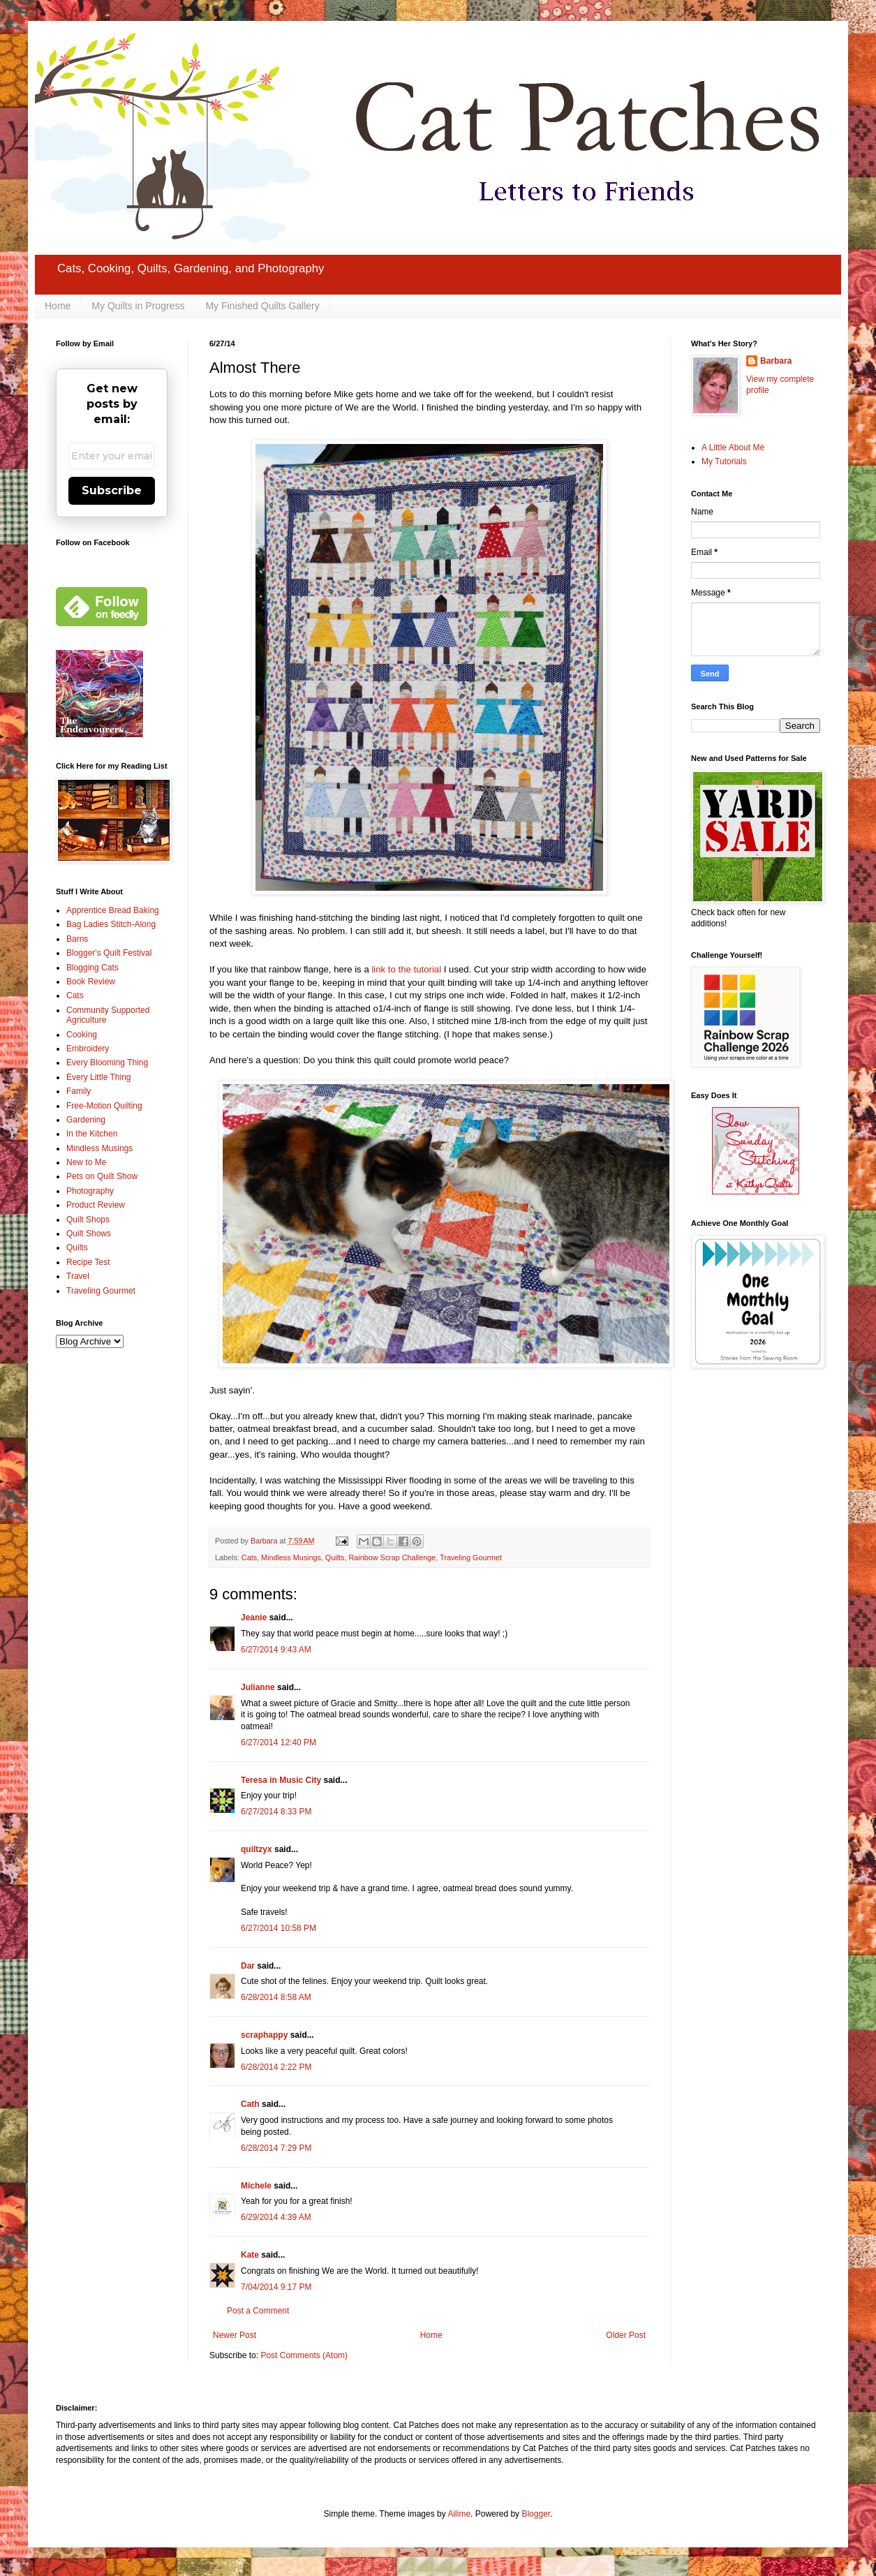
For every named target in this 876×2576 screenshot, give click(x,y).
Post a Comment (258, 2311)
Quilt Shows (88, 1233)
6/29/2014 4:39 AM (276, 2217)
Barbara (776, 361)
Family (78, 1091)
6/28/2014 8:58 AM (276, 1997)
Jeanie (254, 1617)
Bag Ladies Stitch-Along (111, 924)
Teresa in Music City (281, 1780)
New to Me (86, 1162)
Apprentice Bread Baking (112, 910)
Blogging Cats (92, 967)
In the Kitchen (91, 1134)
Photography (90, 1191)
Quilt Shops (88, 1219)
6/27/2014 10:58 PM (278, 1928)
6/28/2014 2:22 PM (276, 2067)
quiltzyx (256, 1849)
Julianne (258, 1687)
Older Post (626, 2335)
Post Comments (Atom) (304, 2355)
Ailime (458, 2514)
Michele (256, 2186)
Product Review (95, 1205)
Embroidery (87, 1048)
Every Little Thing (98, 1077)
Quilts (335, 1557)
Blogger (535, 2514)
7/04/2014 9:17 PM (276, 2287)
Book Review (90, 981)
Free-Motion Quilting (104, 1106)
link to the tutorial (406, 969)
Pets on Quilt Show (102, 1176)
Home (57, 305)
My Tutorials (724, 461)
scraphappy (264, 2035)
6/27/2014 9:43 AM (276, 1650)
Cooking (81, 1034)
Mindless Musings (291, 1557)
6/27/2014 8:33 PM (276, 1811)
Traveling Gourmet (471, 1557)
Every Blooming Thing (107, 1062)
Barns (77, 939)
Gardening (85, 1120)
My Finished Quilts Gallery (262, 305)
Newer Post (234, 2335)
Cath (250, 2104)
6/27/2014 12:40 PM (278, 1742)
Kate (250, 2255)
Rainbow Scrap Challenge (392, 1557)
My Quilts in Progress (137, 305)
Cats (249, 1557)
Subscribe (112, 490)
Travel (77, 1276)
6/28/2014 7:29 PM (276, 2148)
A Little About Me (732, 447)
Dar (248, 1966)
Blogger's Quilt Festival (108, 953)
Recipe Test (88, 1262)
